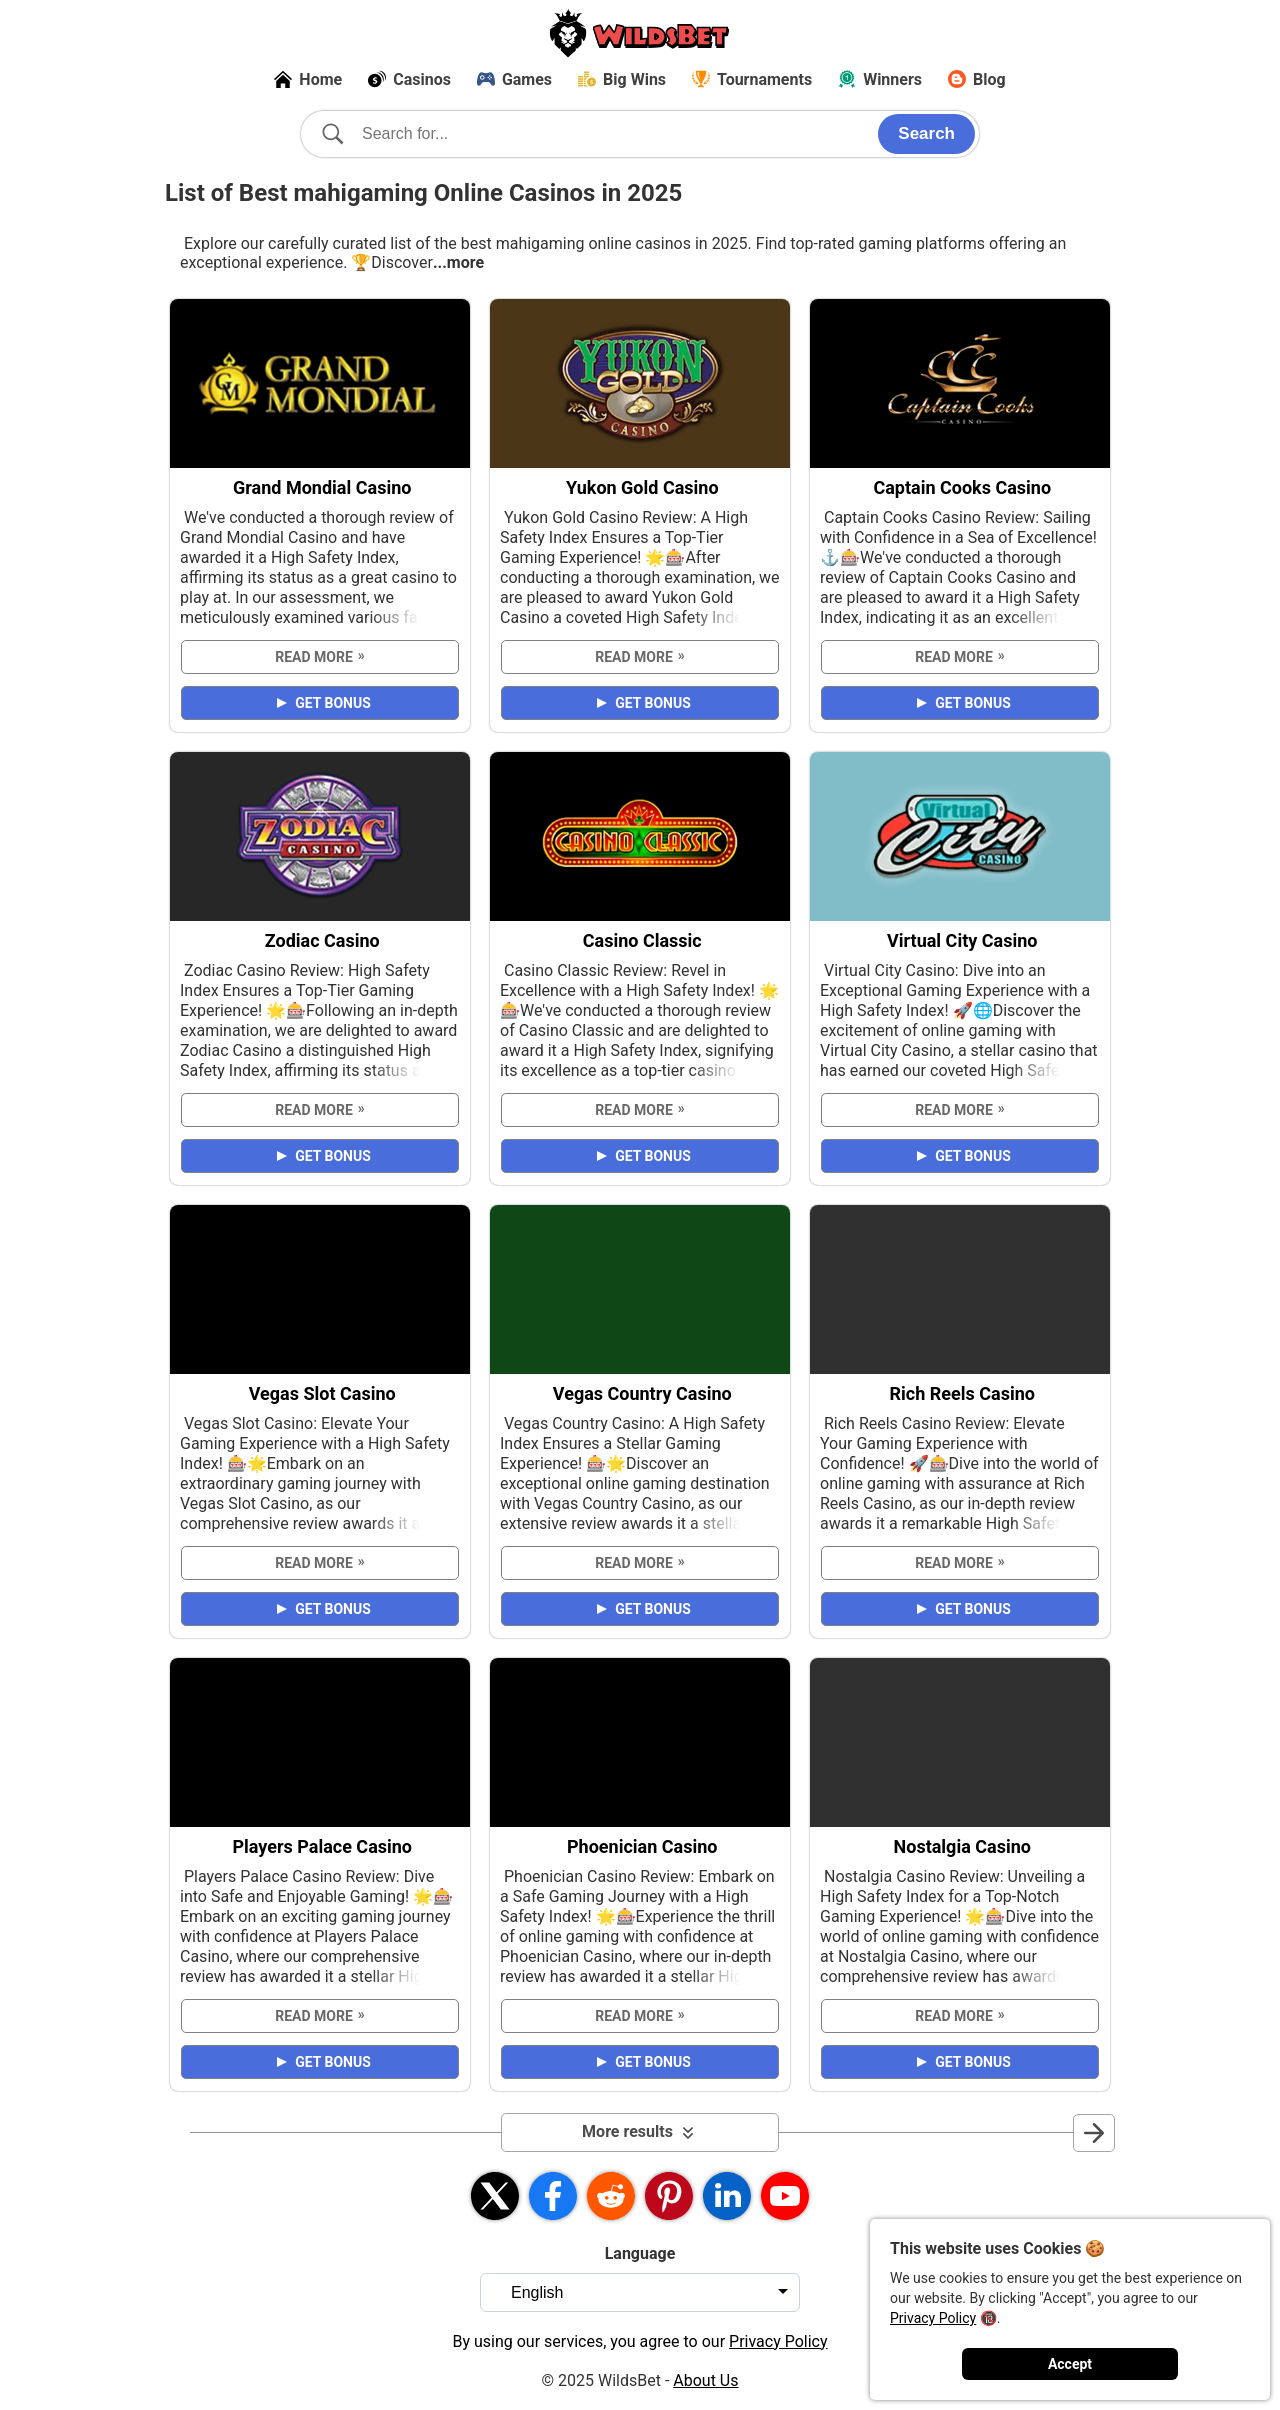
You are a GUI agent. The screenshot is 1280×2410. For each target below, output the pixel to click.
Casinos (409, 79)
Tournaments (752, 79)
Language (640, 2253)
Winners (880, 79)
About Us (705, 2380)
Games (514, 79)
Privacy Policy (933, 2318)
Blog (977, 79)
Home (308, 79)
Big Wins (622, 79)
